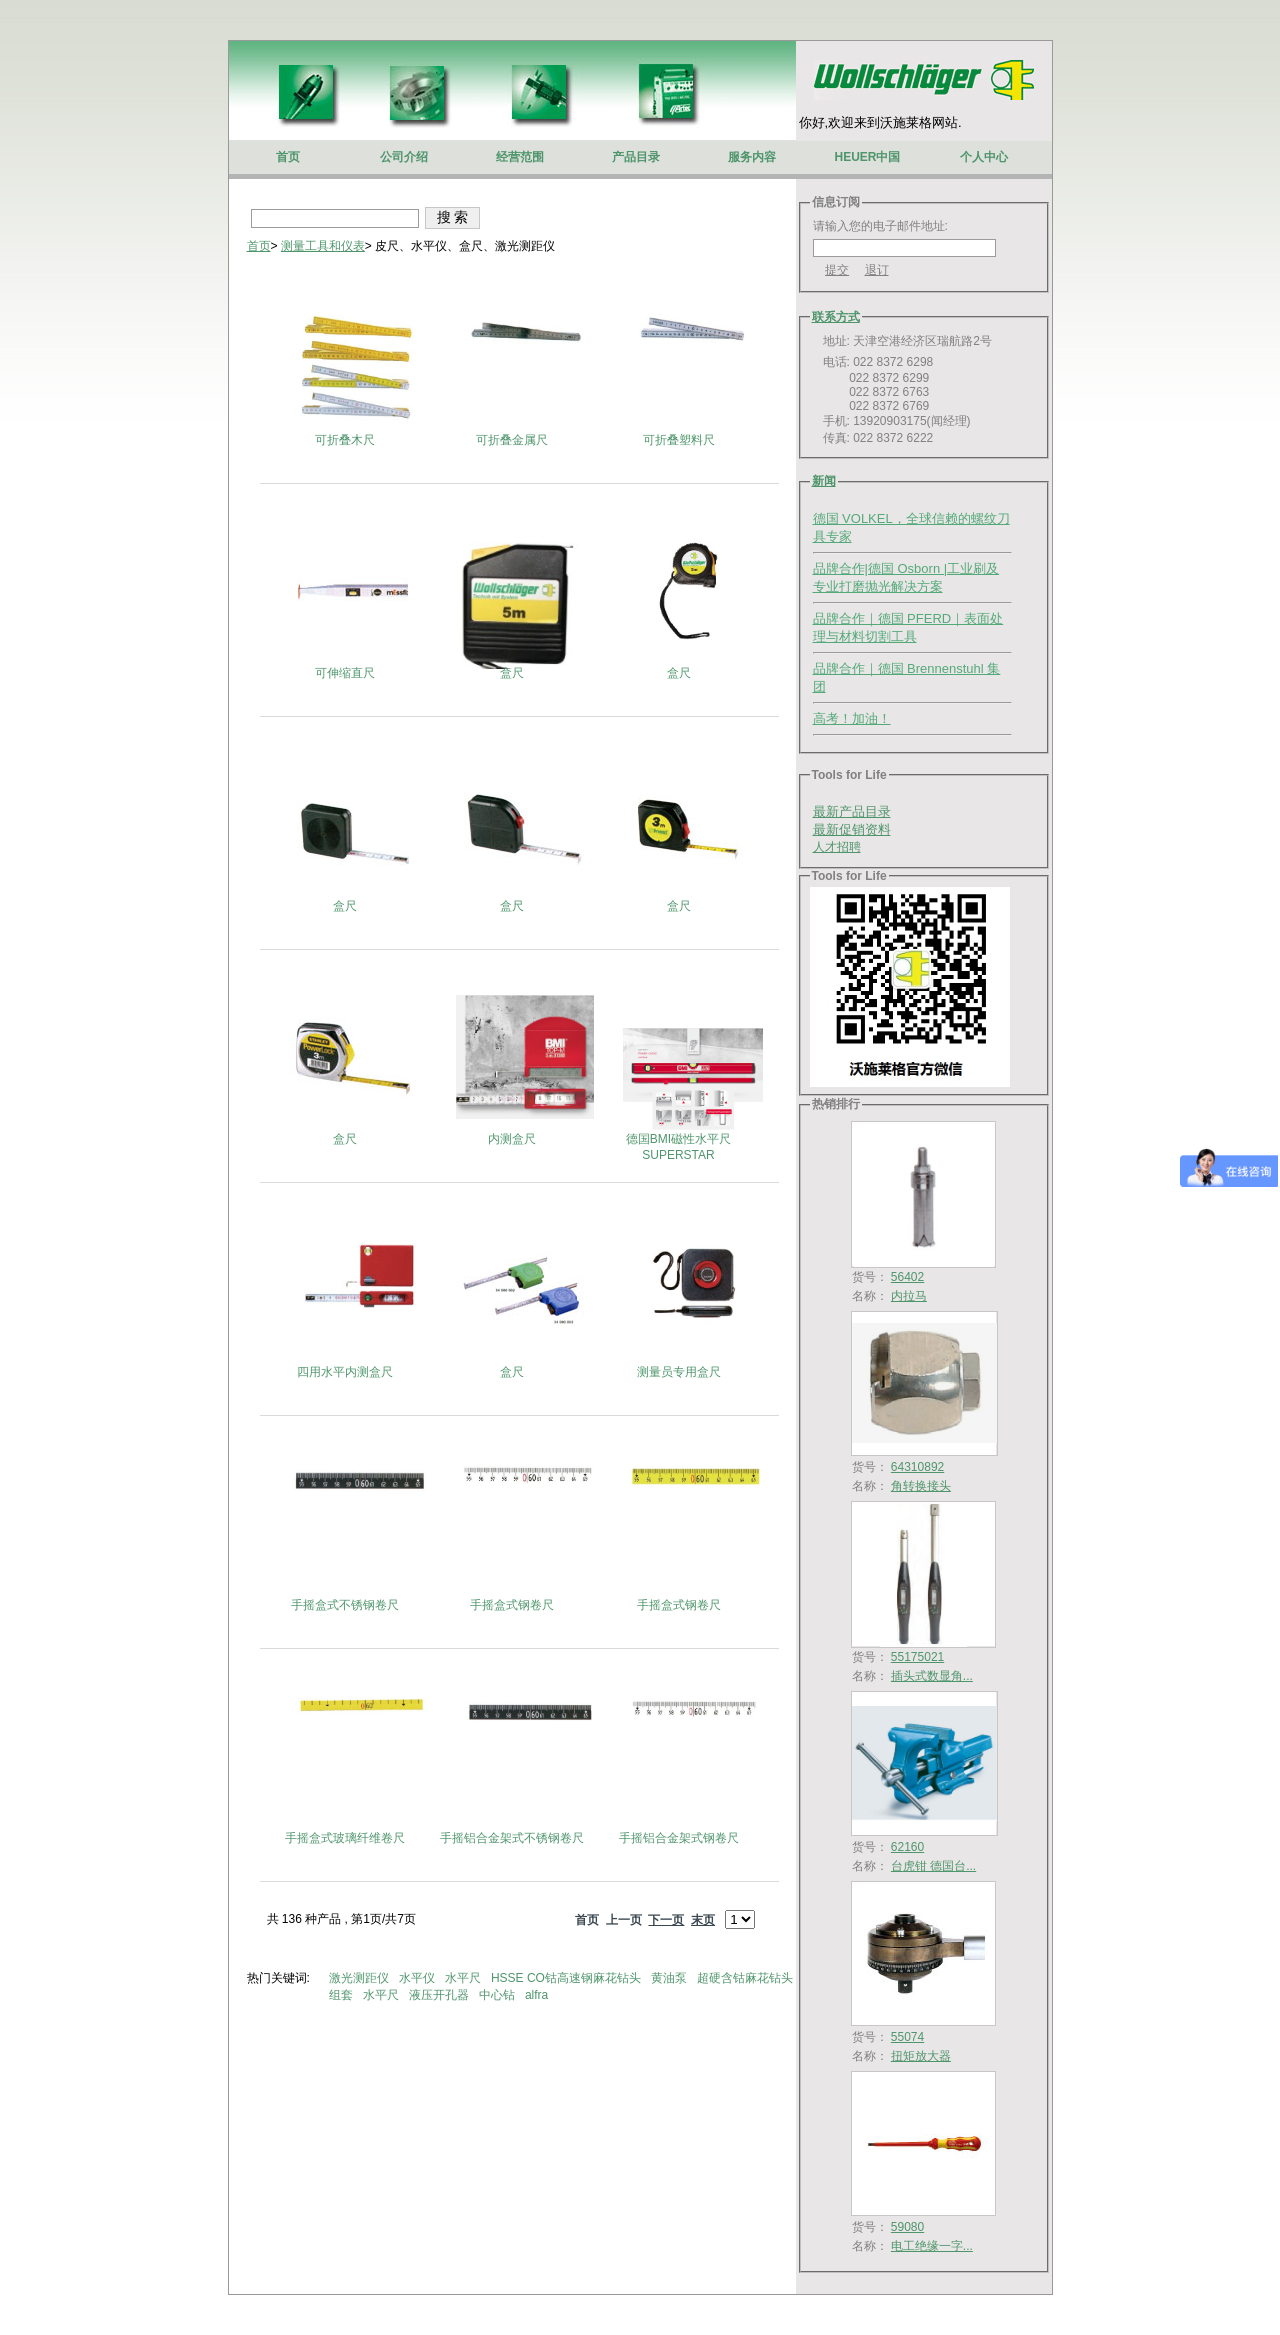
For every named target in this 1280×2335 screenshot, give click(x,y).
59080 (907, 2227)
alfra (538, 1995)
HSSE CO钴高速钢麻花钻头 (567, 1978)
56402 (907, 1277)
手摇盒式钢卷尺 (512, 1605)
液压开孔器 (440, 1995)
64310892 (917, 1467)
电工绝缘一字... (932, 2246)
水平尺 (464, 1978)
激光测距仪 (360, 1978)
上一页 (624, 1920)
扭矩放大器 (921, 2056)
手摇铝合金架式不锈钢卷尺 (512, 1838)
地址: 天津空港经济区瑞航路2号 (902, 341)
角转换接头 (921, 1486)
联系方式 (836, 317)
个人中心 (984, 157)
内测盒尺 (512, 1139)
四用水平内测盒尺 (345, 1372)
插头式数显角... (932, 1676)
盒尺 (512, 673)
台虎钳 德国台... (933, 1866)
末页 (703, 1920)
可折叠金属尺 (512, 440)
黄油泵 (670, 1978)
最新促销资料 (852, 829)
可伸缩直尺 (345, 673)
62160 (907, 1847)
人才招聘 (837, 847)
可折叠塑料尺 (679, 440)
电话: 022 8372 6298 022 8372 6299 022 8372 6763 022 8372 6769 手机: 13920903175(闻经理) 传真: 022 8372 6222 (892, 400)
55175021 (917, 1657)
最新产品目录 (852, 811)
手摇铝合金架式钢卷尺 (679, 1838)
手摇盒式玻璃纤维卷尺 (345, 1838)
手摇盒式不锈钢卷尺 (345, 1605)
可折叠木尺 (345, 440)
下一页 (666, 1920)
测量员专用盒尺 (679, 1372)
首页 (259, 246)
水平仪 (418, 1978)
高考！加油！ (852, 718)
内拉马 (909, 1296)
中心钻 (498, 1995)
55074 (907, 2037)
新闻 (824, 481)
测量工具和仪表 (323, 246)
